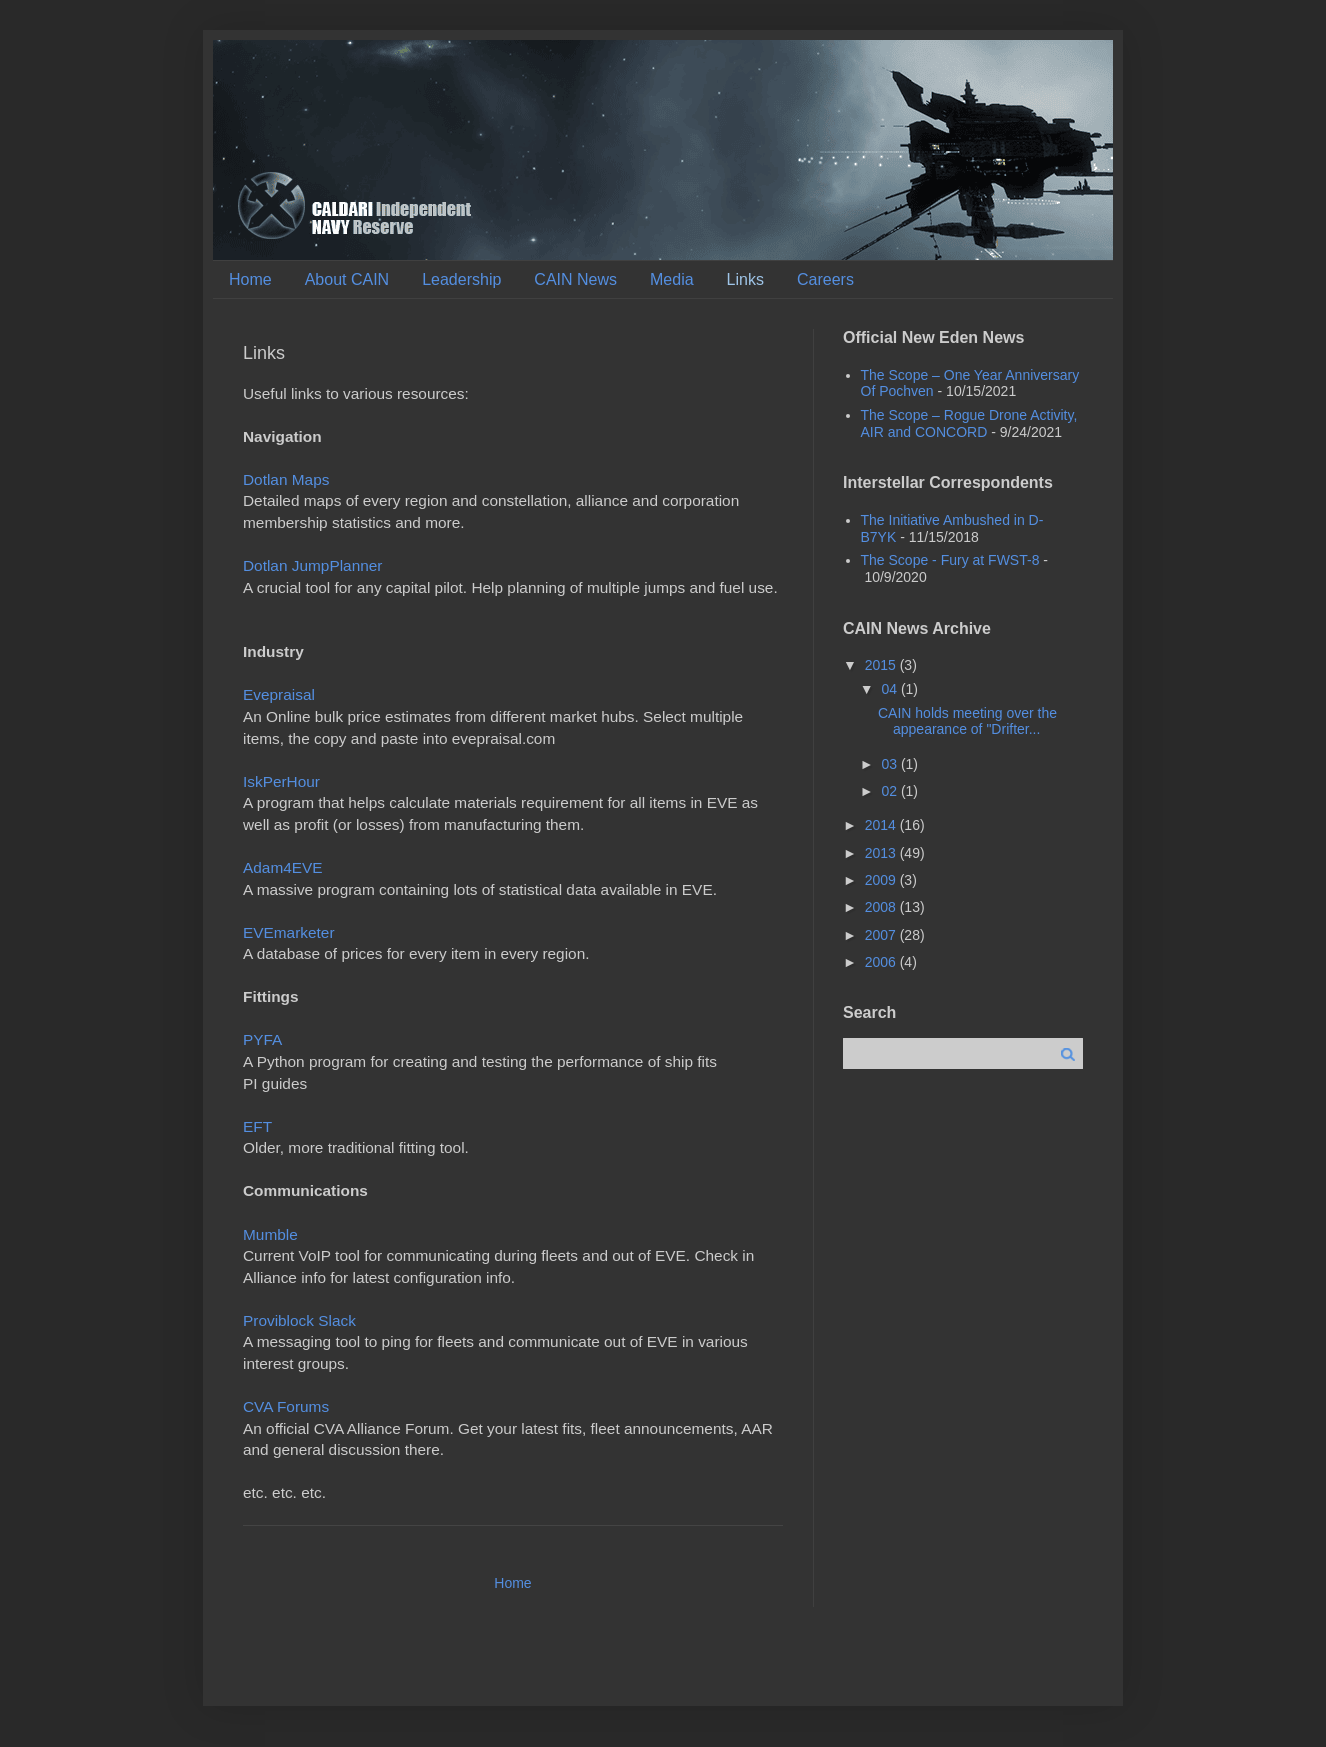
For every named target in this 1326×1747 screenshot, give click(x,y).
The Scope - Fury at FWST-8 (950, 560)
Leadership (461, 279)
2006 (882, 962)
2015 (882, 665)
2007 (882, 935)
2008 (882, 907)
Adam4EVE (283, 867)
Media (672, 279)
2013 (882, 853)
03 (890, 764)
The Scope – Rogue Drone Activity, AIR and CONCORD (969, 423)
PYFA (262, 1039)
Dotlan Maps (286, 479)
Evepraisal (279, 694)
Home (250, 279)
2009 (882, 880)
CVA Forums (286, 1406)
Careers (825, 279)
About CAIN (347, 279)
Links (745, 279)
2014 (882, 825)
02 (890, 791)
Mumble (270, 1234)
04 (890, 689)
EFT (257, 1126)
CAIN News (575, 279)
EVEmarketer (289, 932)
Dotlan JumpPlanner (312, 565)
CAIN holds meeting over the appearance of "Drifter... (967, 721)
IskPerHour (281, 781)
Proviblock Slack (299, 1320)
